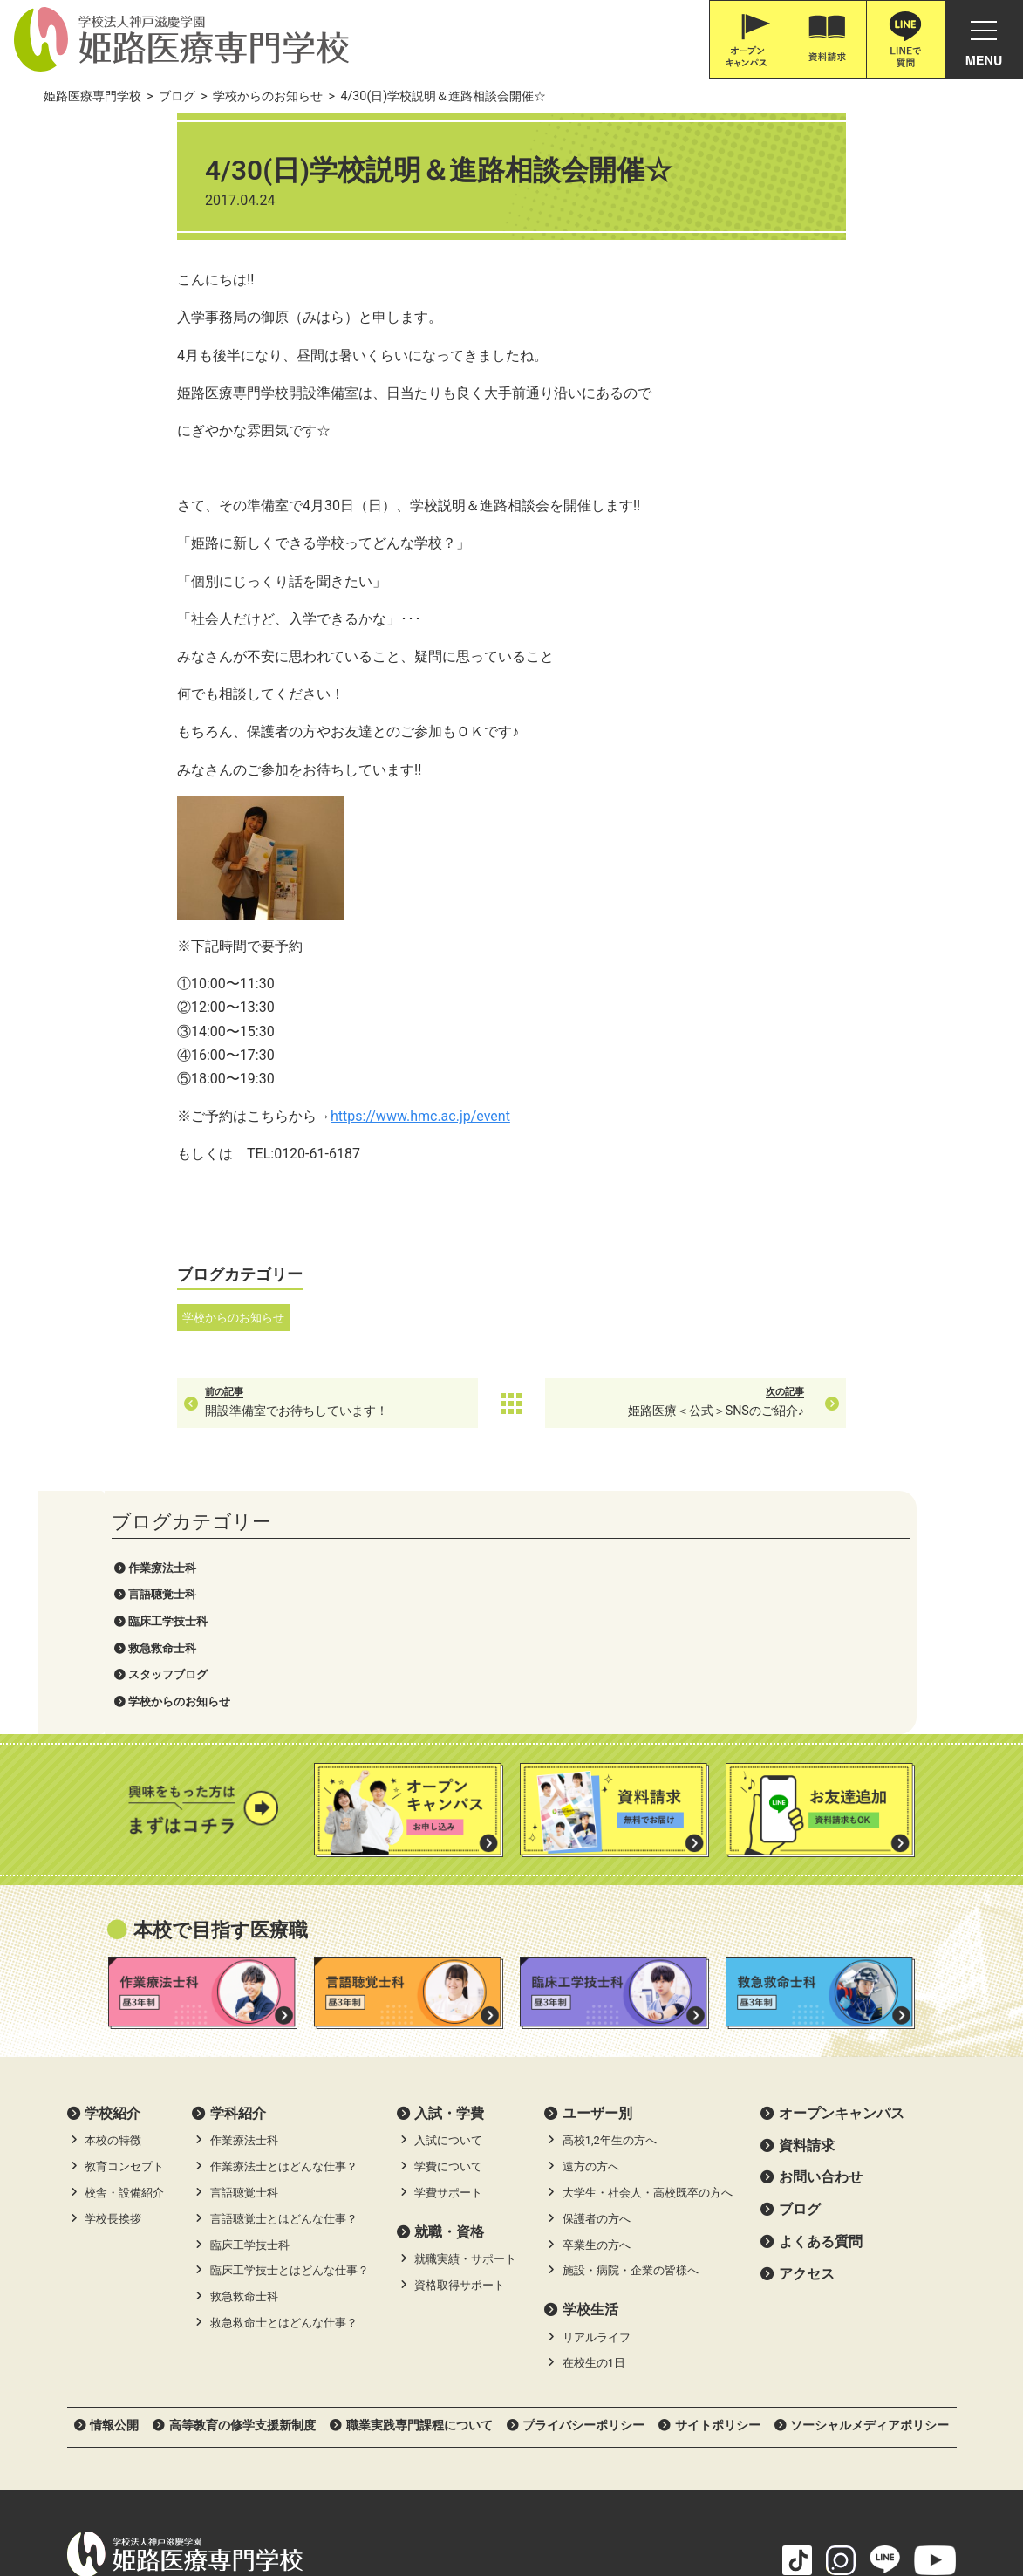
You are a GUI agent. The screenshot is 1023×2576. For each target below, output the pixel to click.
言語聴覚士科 (125, 217)
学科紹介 (238, 1869)
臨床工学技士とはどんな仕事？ (289, 2026)
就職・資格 (449, 1987)
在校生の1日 (594, 2119)
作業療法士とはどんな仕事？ (284, 1923)
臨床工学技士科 (130, 243)
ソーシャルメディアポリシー (869, 2181)
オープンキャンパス (841, 1869)
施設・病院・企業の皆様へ (631, 2026)
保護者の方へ (597, 1974)
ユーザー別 (597, 1869)
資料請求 (807, 1901)
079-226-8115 (227, 2378)
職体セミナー (548, 2497)
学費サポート (448, 1948)
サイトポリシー (717, 2181)
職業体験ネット (649, 2497)
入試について (448, 1896)
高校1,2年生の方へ (610, 1896)
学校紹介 (112, 1869)
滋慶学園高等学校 (881, 2497)
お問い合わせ (821, 1933)
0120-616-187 (138, 2378)
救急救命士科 (125, 270)
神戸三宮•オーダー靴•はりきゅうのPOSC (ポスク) (206, 2497)
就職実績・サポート (465, 2015)
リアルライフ (597, 2093)
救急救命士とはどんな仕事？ (284, 2078)
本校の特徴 (113, 1896)
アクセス (807, 2029)
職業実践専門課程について (419, 2181)
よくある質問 (821, 1997)
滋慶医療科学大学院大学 (422, 2497)
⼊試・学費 (449, 1869)
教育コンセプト (124, 1923)
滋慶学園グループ (763, 2497)
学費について (448, 1923)
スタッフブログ (130, 297)
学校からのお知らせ (142, 324)
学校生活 (590, 2065)
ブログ (800, 1966)
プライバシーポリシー (583, 2181)
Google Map (326, 2354)
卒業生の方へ (597, 2000)
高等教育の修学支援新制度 (242, 2181)
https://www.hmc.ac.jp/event (531, 1116)
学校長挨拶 (113, 1974)
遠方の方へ (591, 1923)
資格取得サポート (459, 2040)
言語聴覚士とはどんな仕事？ (284, 1974)
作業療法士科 (125, 190)
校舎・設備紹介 (124, 1948)
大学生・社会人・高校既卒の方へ (648, 1948)
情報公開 (114, 2181)
